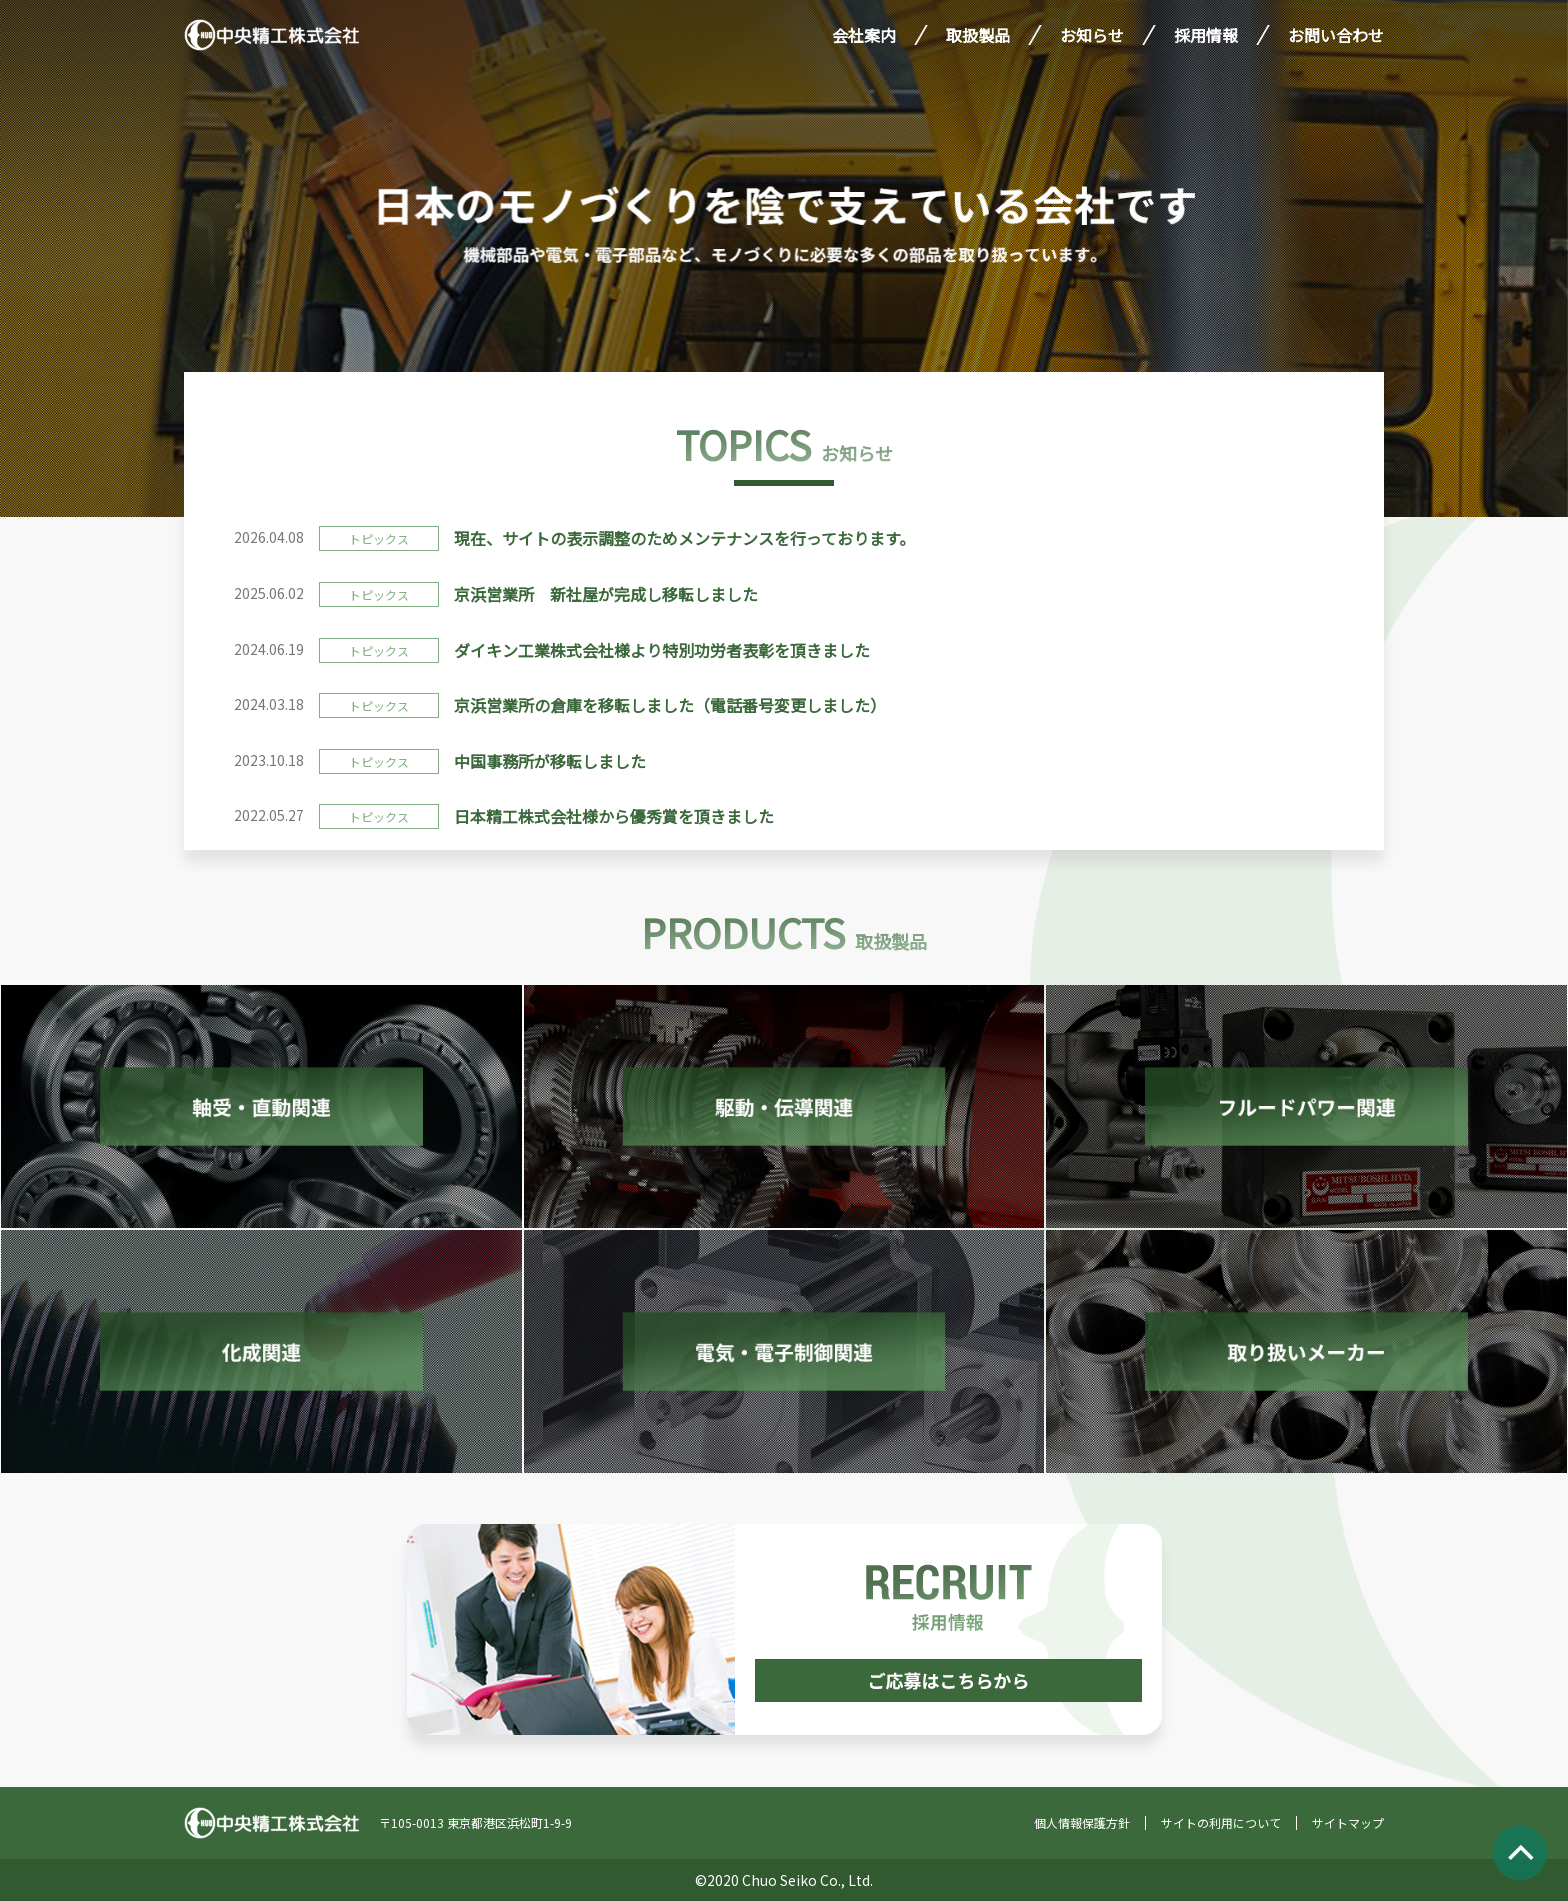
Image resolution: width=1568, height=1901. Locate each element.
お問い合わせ (1336, 35)
